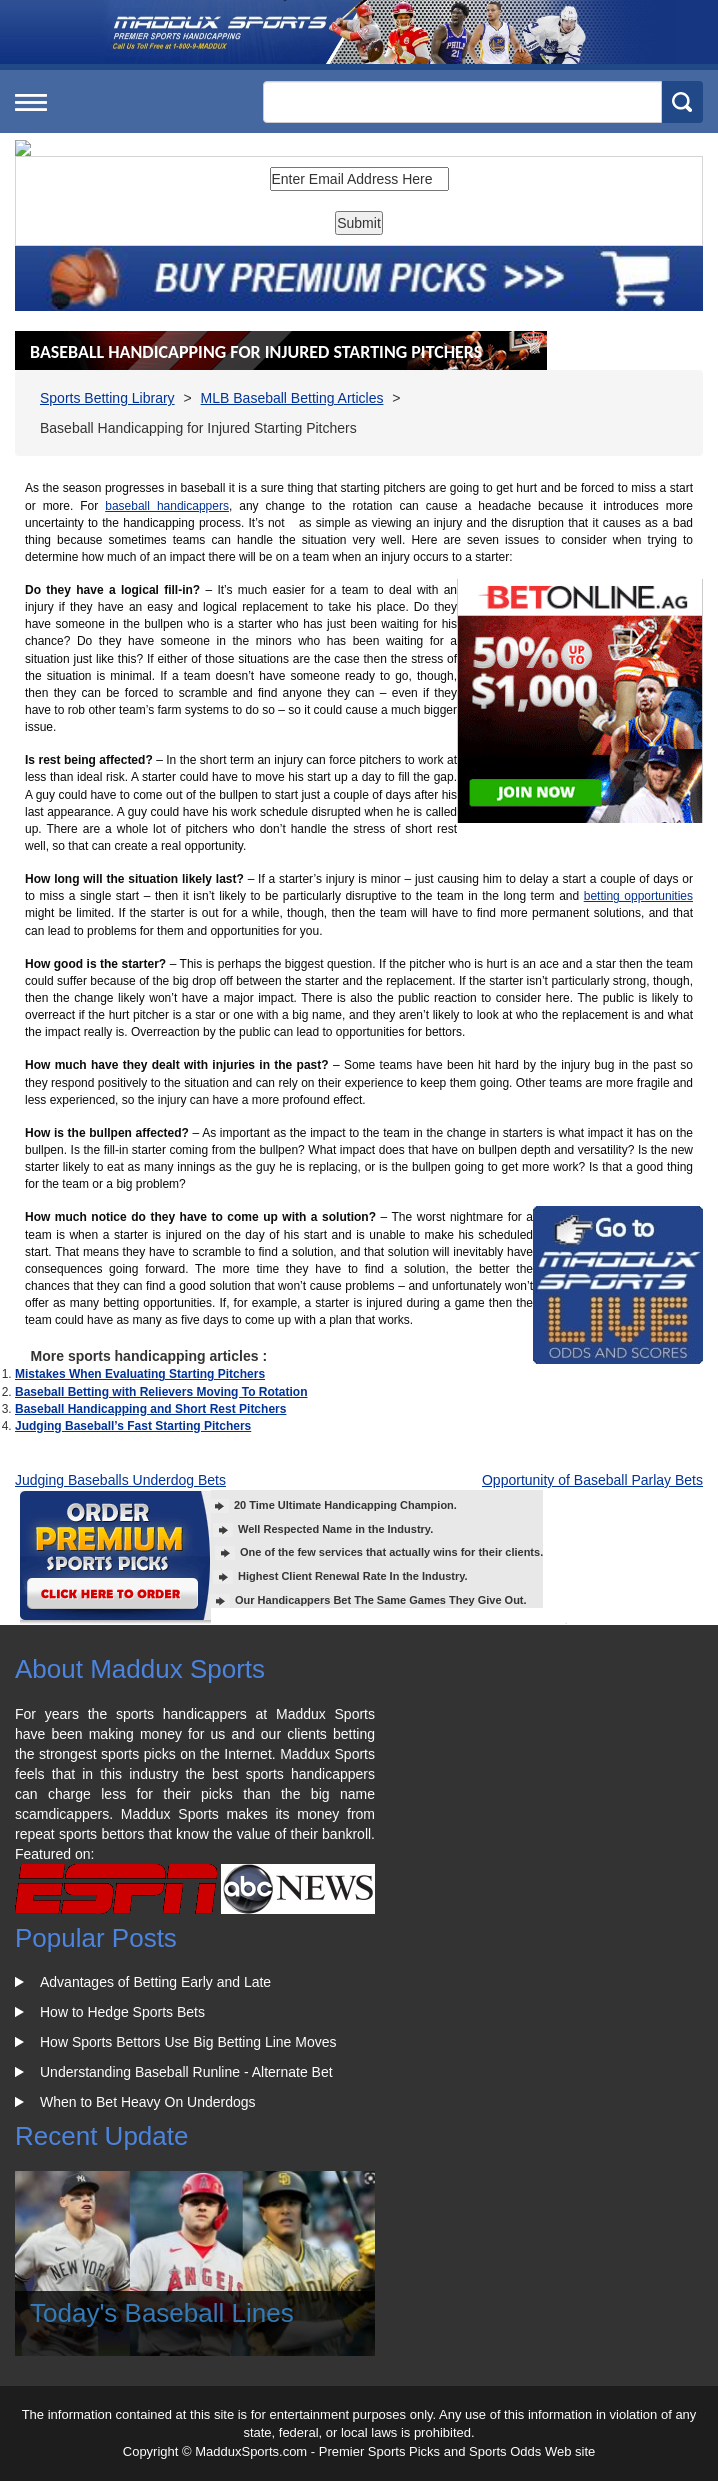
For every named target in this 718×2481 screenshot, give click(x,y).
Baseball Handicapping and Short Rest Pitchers (150, 1409)
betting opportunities (638, 896)
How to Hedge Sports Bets (122, 2012)
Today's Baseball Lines (162, 2313)
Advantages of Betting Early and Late (155, 1982)
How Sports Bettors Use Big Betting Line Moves (188, 2042)
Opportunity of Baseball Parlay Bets (592, 1480)
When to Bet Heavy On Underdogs (148, 2102)
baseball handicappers (167, 506)
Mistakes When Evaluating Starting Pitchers (140, 1374)
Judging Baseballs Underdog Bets (120, 1480)
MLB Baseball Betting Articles (292, 398)
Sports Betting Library (107, 398)
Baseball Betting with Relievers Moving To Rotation (161, 1392)
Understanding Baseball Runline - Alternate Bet (186, 2072)
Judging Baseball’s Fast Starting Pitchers (133, 1426)
